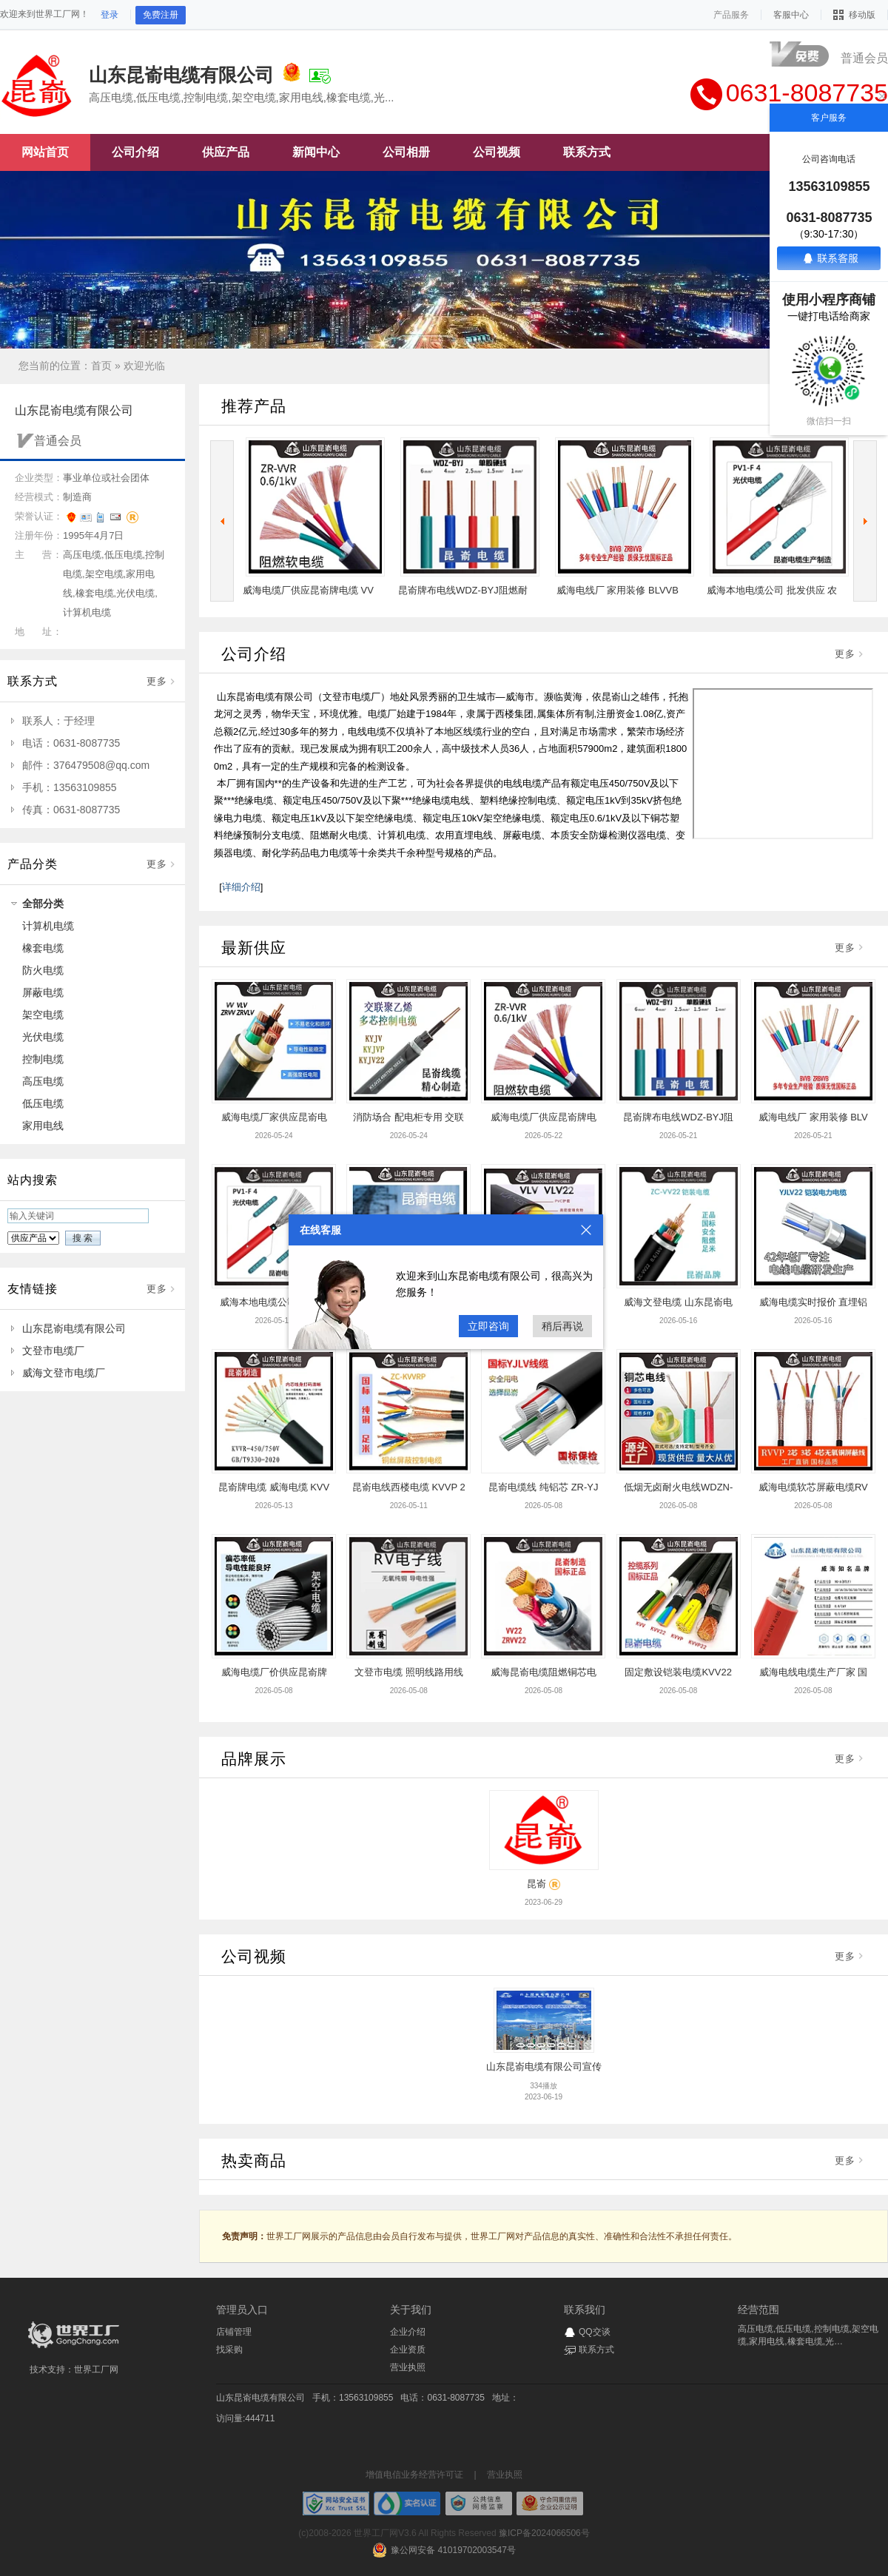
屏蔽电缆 (43, 992)
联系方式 (596, 2349)
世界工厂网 (96, 2369)
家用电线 (43, 1125)
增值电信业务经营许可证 (414, 2474)
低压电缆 (43, 1103)
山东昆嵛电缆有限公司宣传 (544, 2066)
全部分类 (43, 903)
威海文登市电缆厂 (63, 1373)
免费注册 (160, 15)
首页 (101, 365)
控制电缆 (43, 1059)
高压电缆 (43, 1081)
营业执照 (408, 2367)
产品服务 (731, 15)
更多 (157, 681)
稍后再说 (562, 1326)
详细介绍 (241, 886)
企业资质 (408, 2349)
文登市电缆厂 (53, 1350)
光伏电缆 (43, 1037)
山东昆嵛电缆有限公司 (74, 1328)
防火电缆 (43, 970)
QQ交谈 (594, 2332)
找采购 (229, 2349)
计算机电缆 (48, 926)
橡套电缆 (43, 948)
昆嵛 (536, 1883)
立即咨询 (488, 1326)
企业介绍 (408, 2332)
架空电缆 (43, 1014)
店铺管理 (234, 2332)
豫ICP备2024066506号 (544, 2533)
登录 (109, 15)
